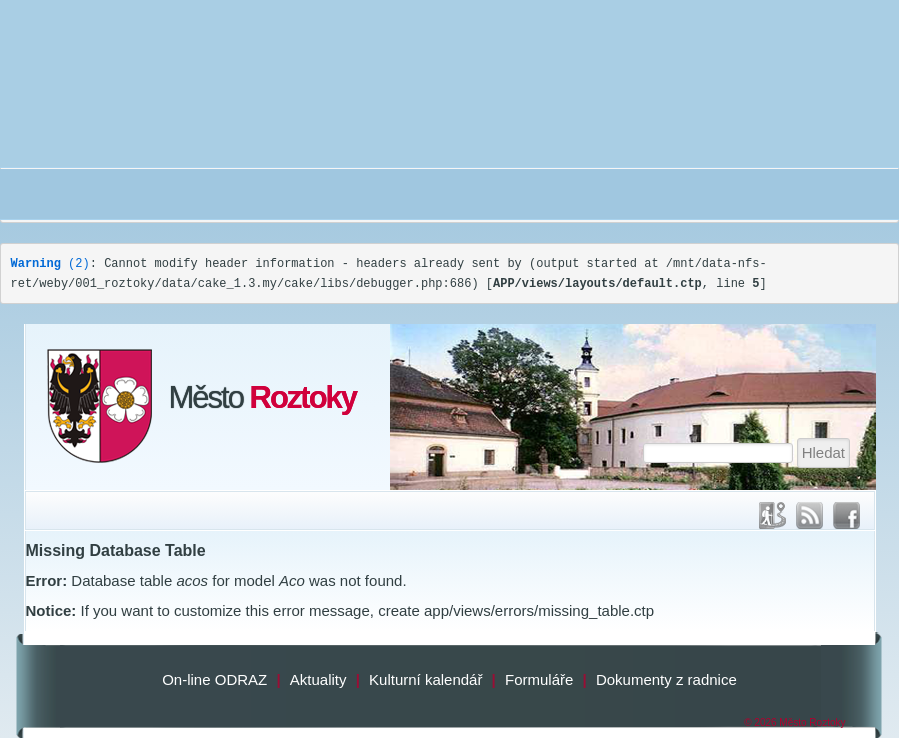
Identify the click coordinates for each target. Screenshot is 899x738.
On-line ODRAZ (214, 679)
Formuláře (539, 679)
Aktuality (318, 679)
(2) (50, 264)
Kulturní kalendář (425, 679)
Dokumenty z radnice (666, 679)
